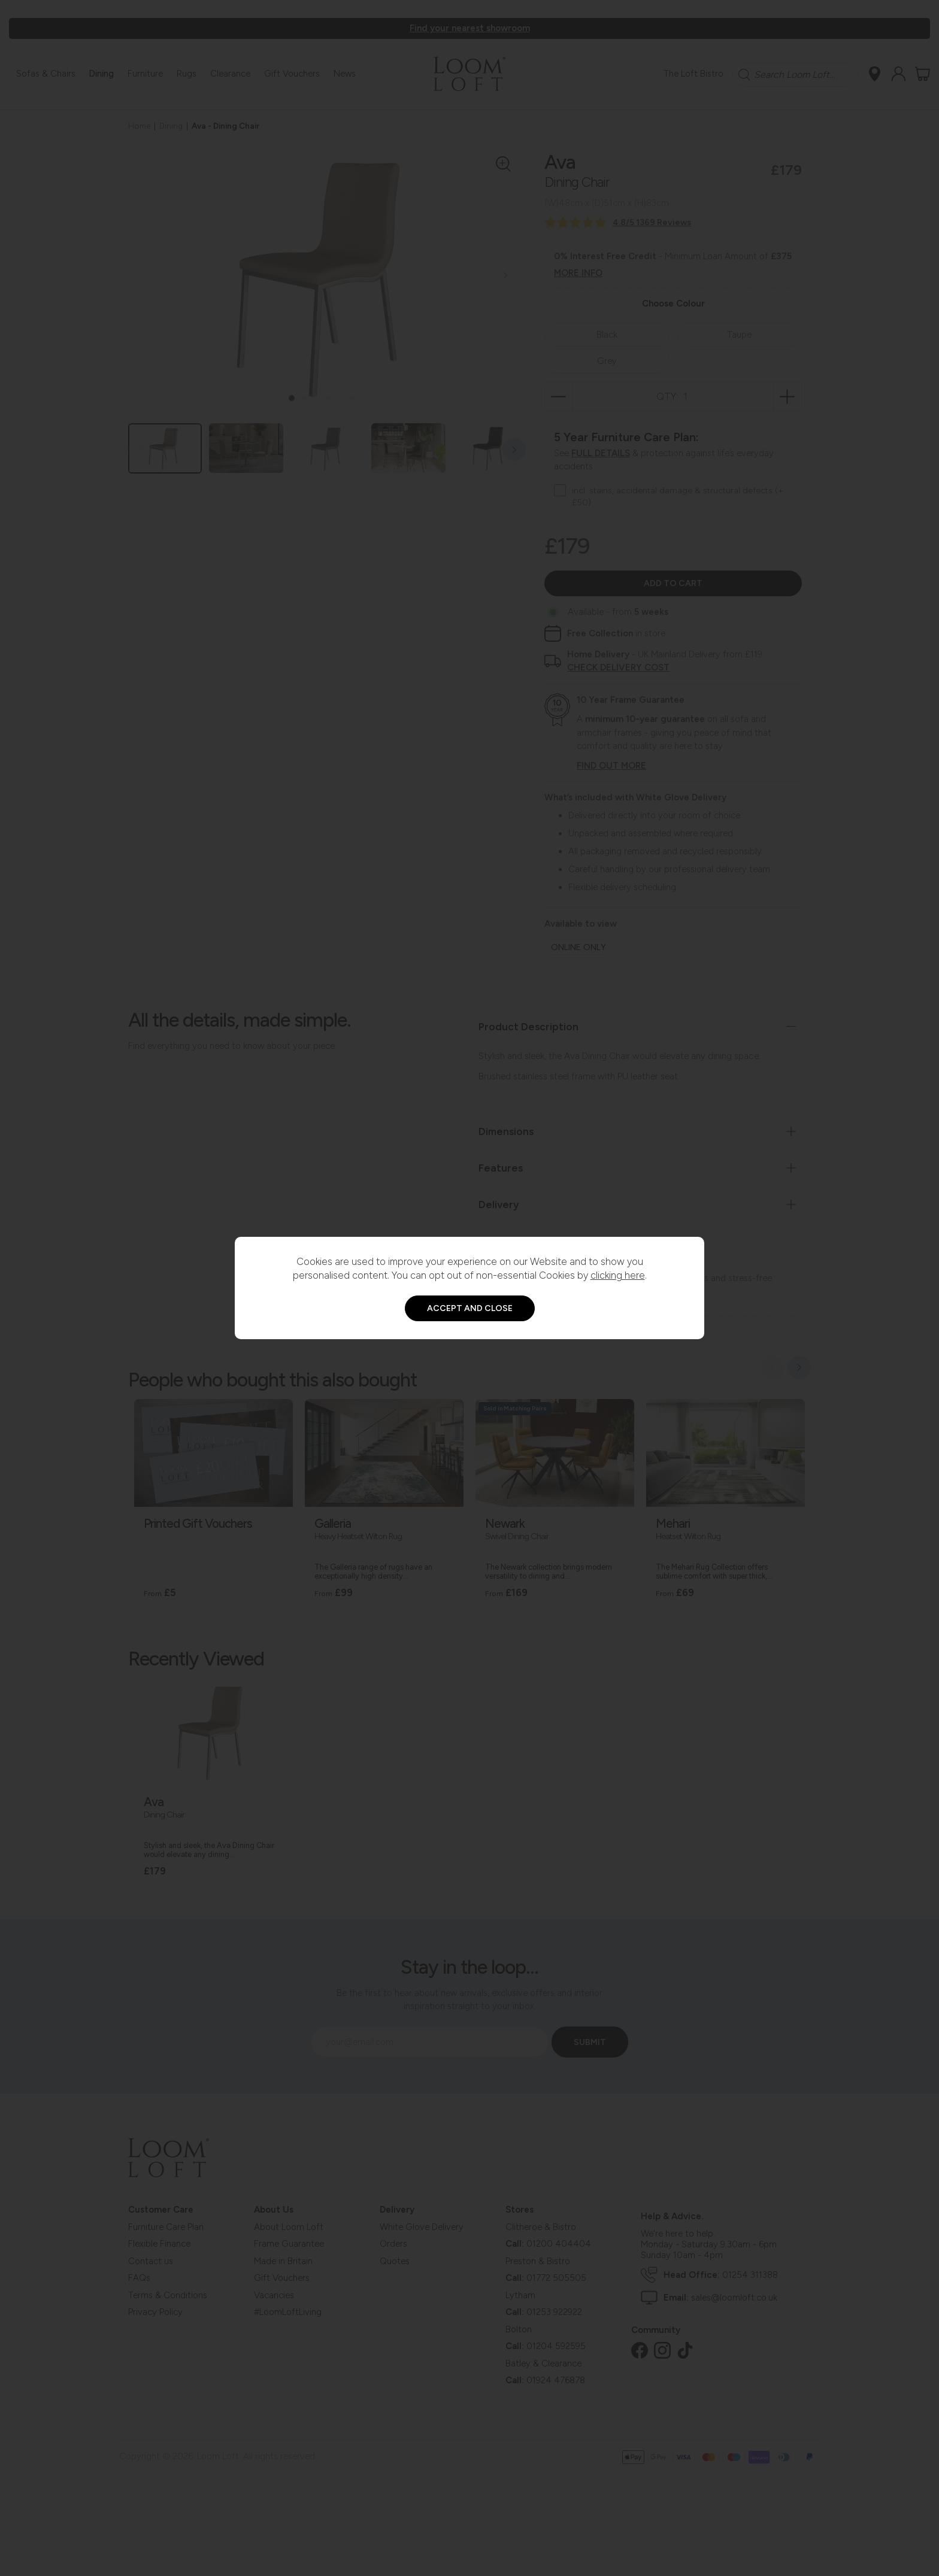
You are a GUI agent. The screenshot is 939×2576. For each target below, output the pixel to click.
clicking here (617, 1275)
